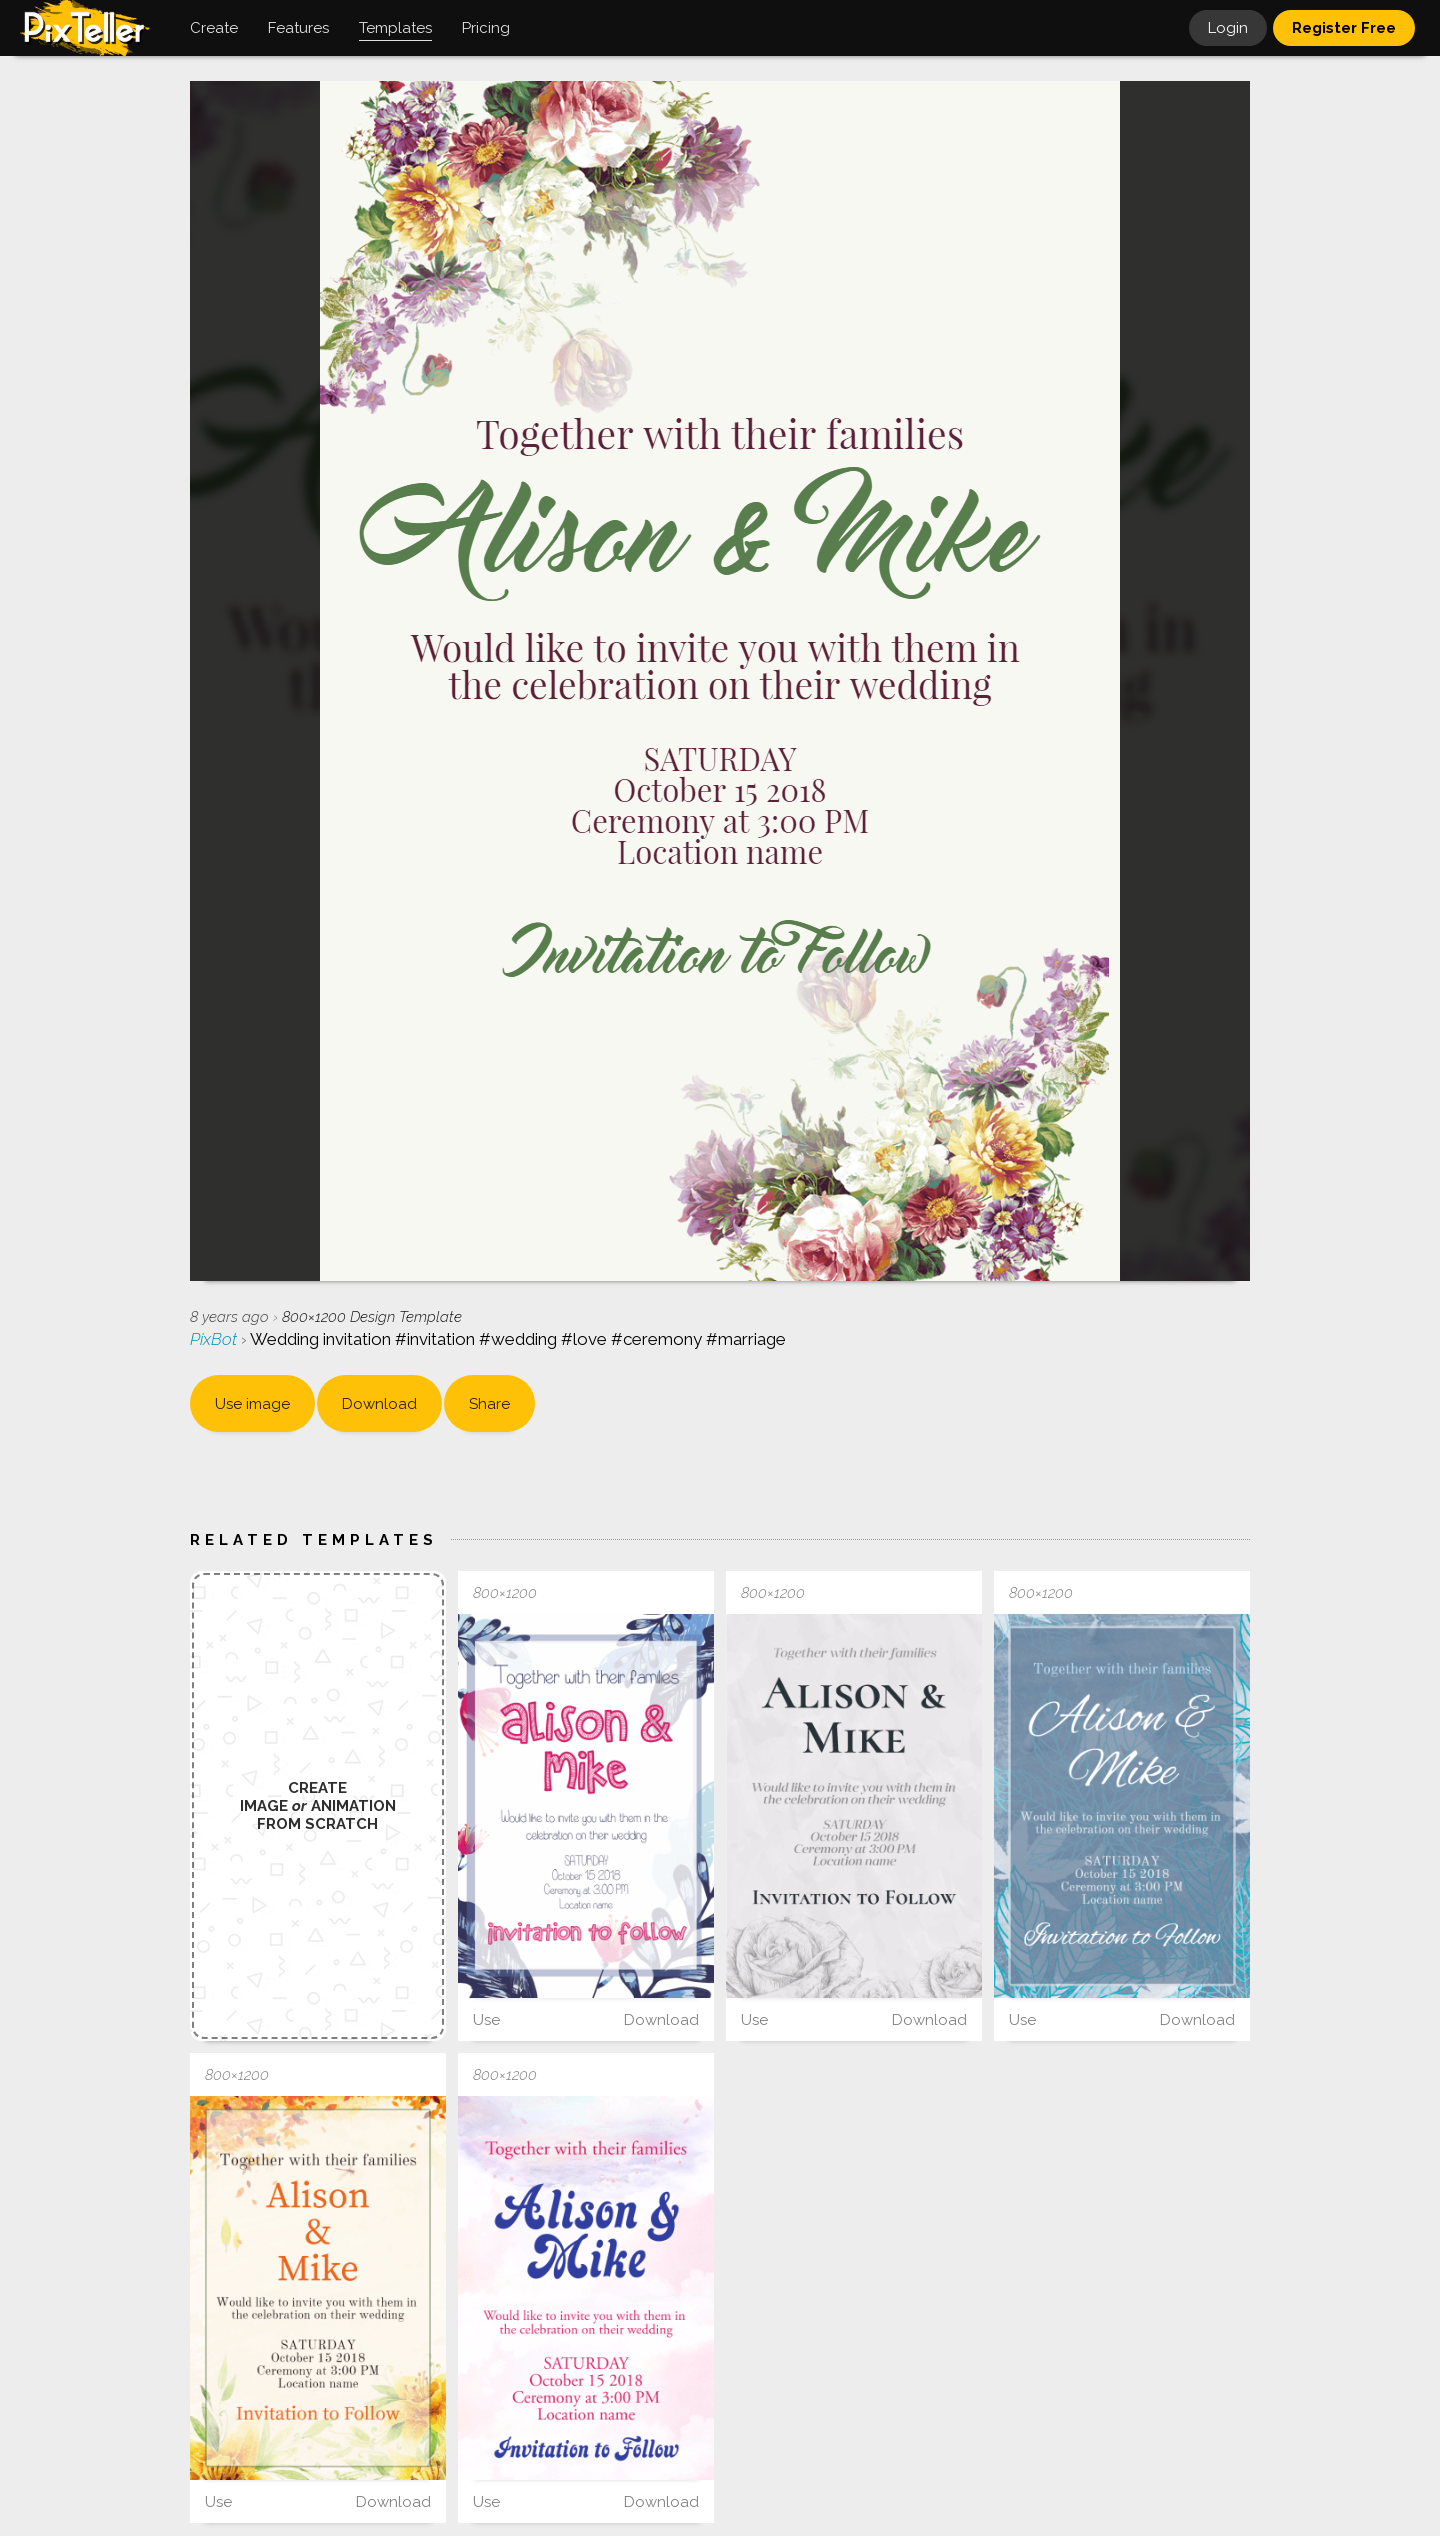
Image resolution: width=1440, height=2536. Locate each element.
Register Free (1344, 28)
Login (1228, 28)
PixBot (215, 1339)
